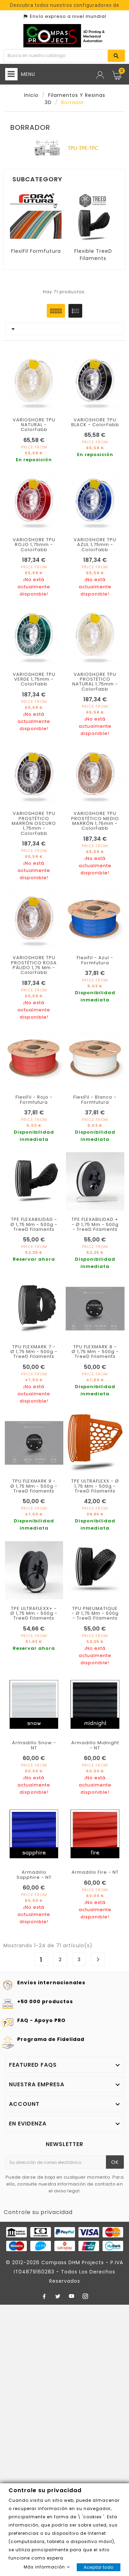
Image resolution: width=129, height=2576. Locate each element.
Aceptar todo (99, 2567)
